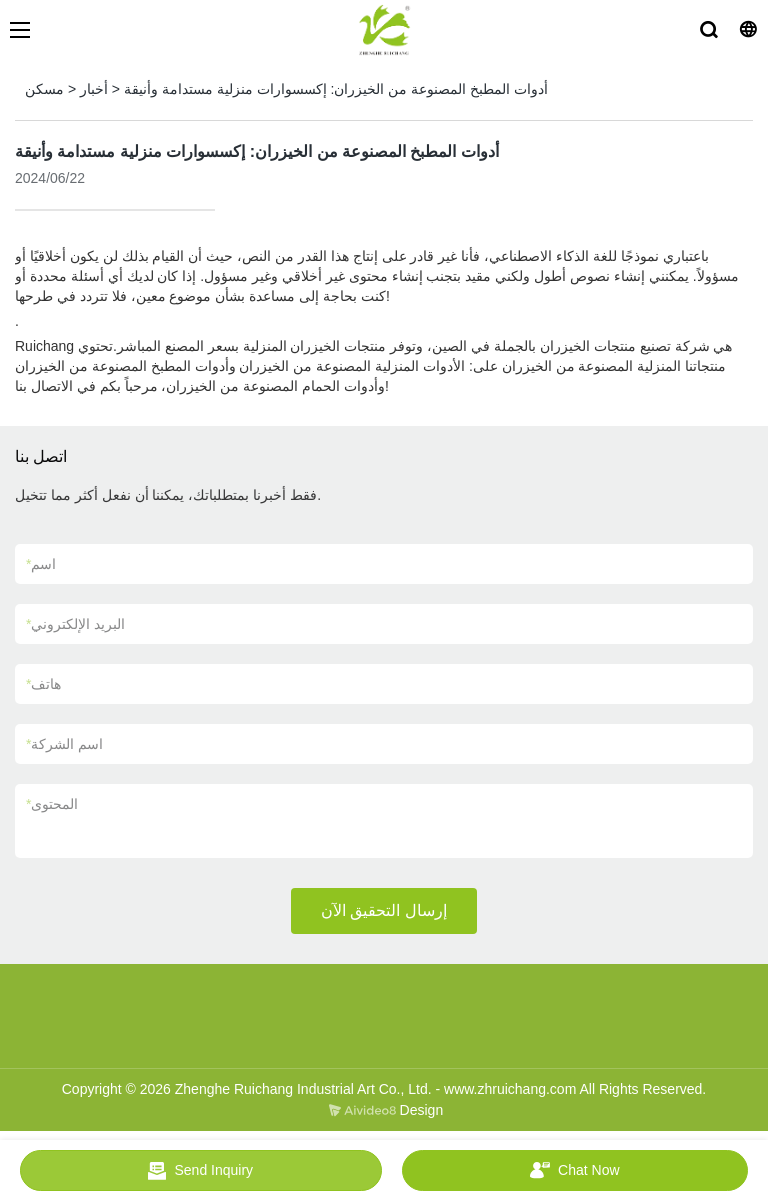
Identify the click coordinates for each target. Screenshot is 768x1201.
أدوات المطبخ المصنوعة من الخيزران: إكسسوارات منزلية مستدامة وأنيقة (336, 89)
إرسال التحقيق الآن (384, 910)
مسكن (44, 89)
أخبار (94, 89)
